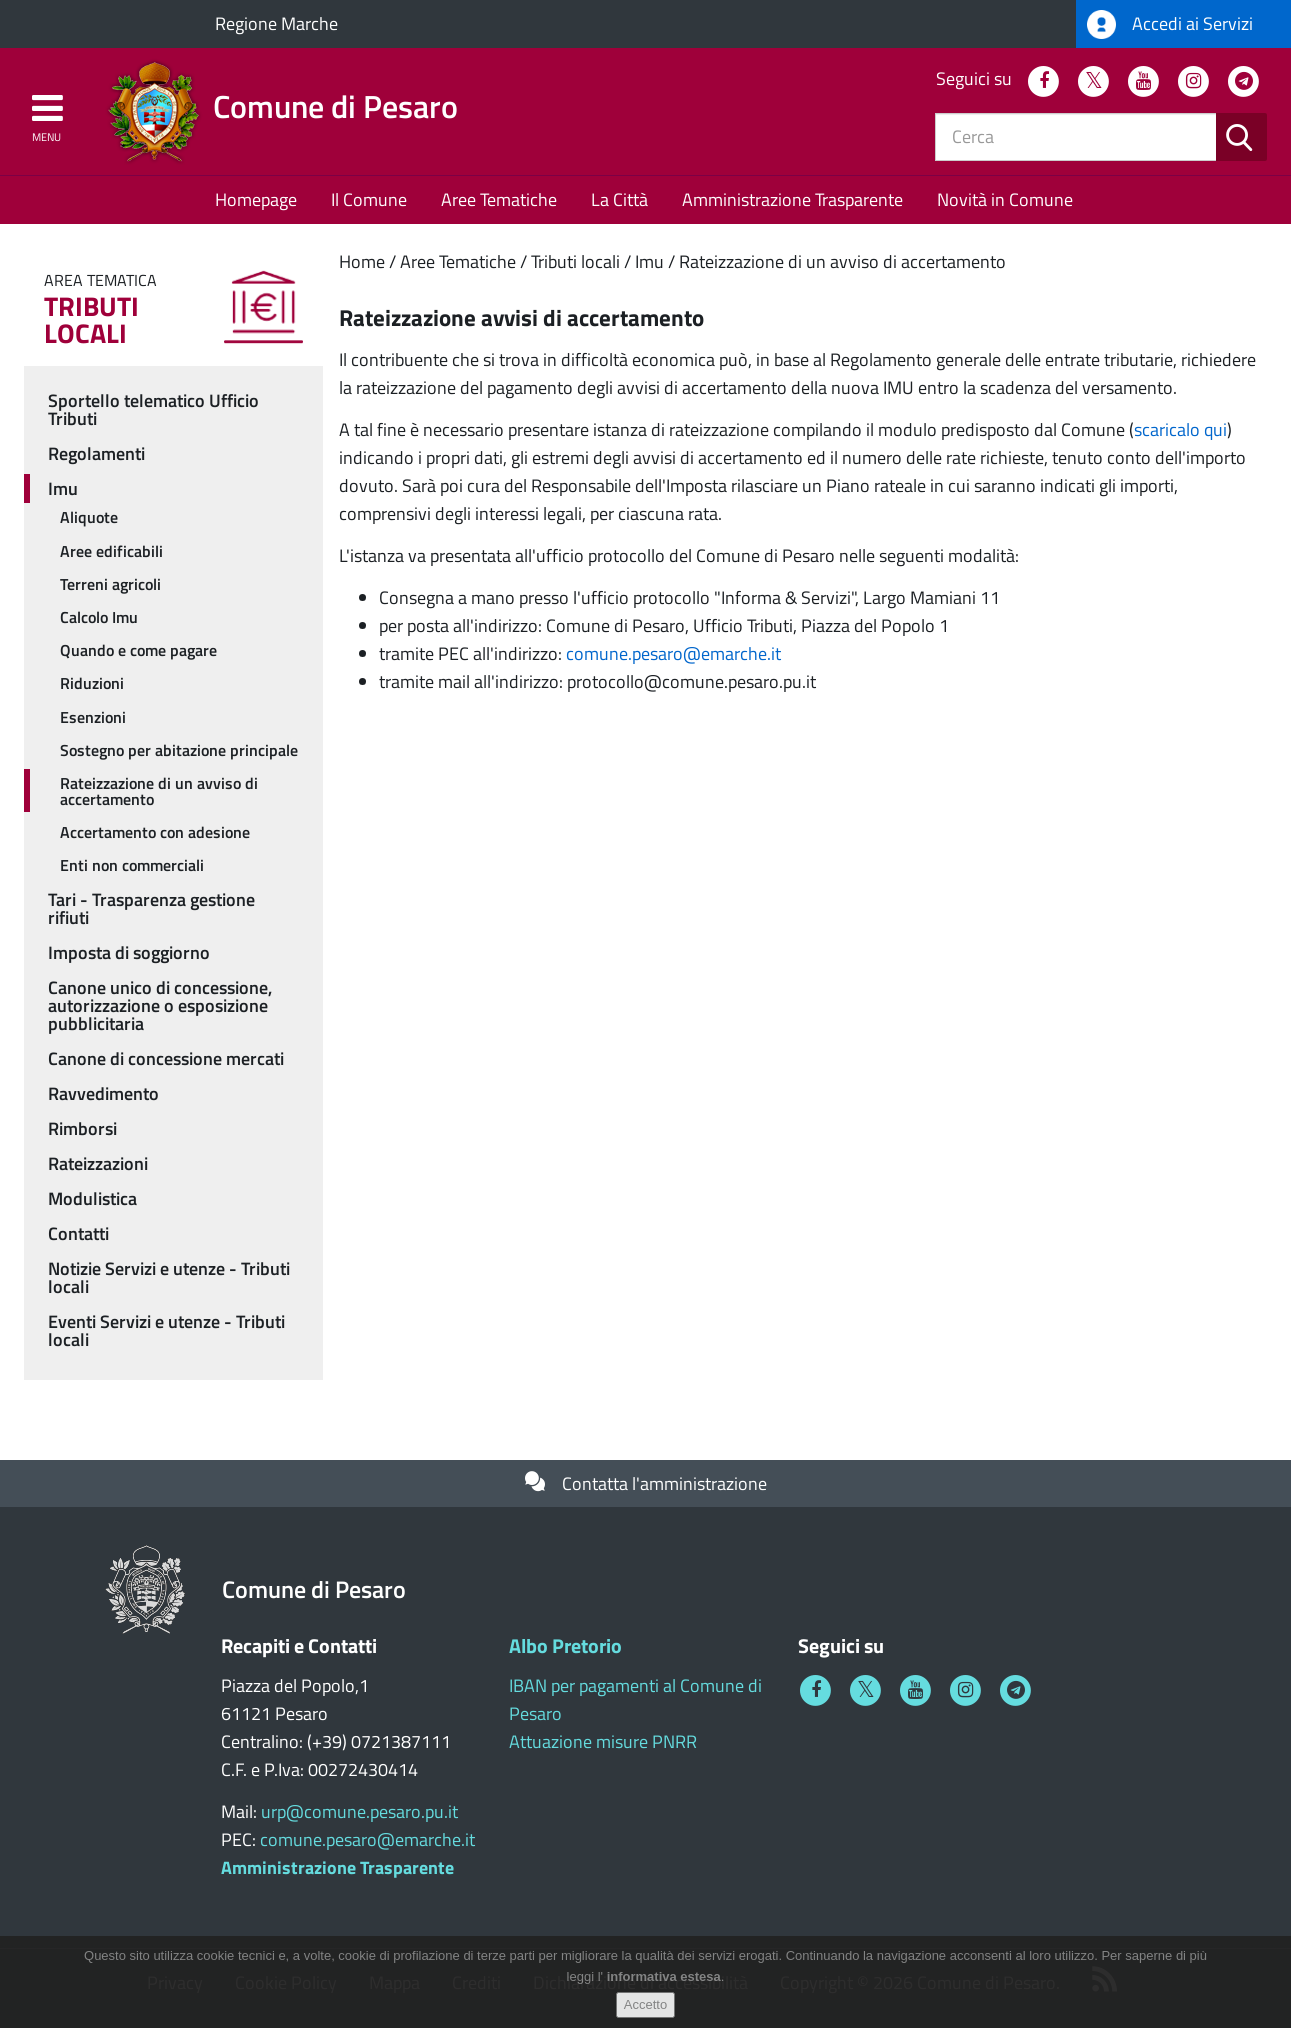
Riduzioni (92, 683)
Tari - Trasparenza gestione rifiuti (151, 908)
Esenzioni (93, 717)
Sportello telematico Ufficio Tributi (153, 409)
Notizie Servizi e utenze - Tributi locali (169, 1277)
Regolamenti (96, 453)
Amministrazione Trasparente (792, 199)
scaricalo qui (1180, 429)
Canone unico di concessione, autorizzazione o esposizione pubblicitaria (160, 1005)
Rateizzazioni (98, 1163)
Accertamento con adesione (155, 832)
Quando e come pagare (138, 650)
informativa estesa (664, 1981)
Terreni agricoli (110, 584)
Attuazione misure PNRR (603, 1741)
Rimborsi (82, 1128)
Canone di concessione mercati (166, 1058)
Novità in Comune (1005, 199)
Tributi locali (575, 261)
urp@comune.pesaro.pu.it (359, 1811)
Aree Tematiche (499, 199)
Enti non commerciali (132, 865)
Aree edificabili (111, 551)
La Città (619, 199)
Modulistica (92, 1198)
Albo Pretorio (565, 1645)
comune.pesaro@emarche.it (673, 653)
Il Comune (369, 199)
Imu (649, 261)
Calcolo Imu (99, 617)
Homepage (256, 199)
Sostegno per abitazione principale (179, 750)
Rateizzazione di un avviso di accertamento (842, 261)
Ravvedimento (103, 1093)
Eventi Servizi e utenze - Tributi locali (166, 1330)
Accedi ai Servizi (1170, 24)
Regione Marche (276, 23)
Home (362, 261)
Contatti (78, 1233)
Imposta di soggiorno (129, 952)
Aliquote (89, 517)
